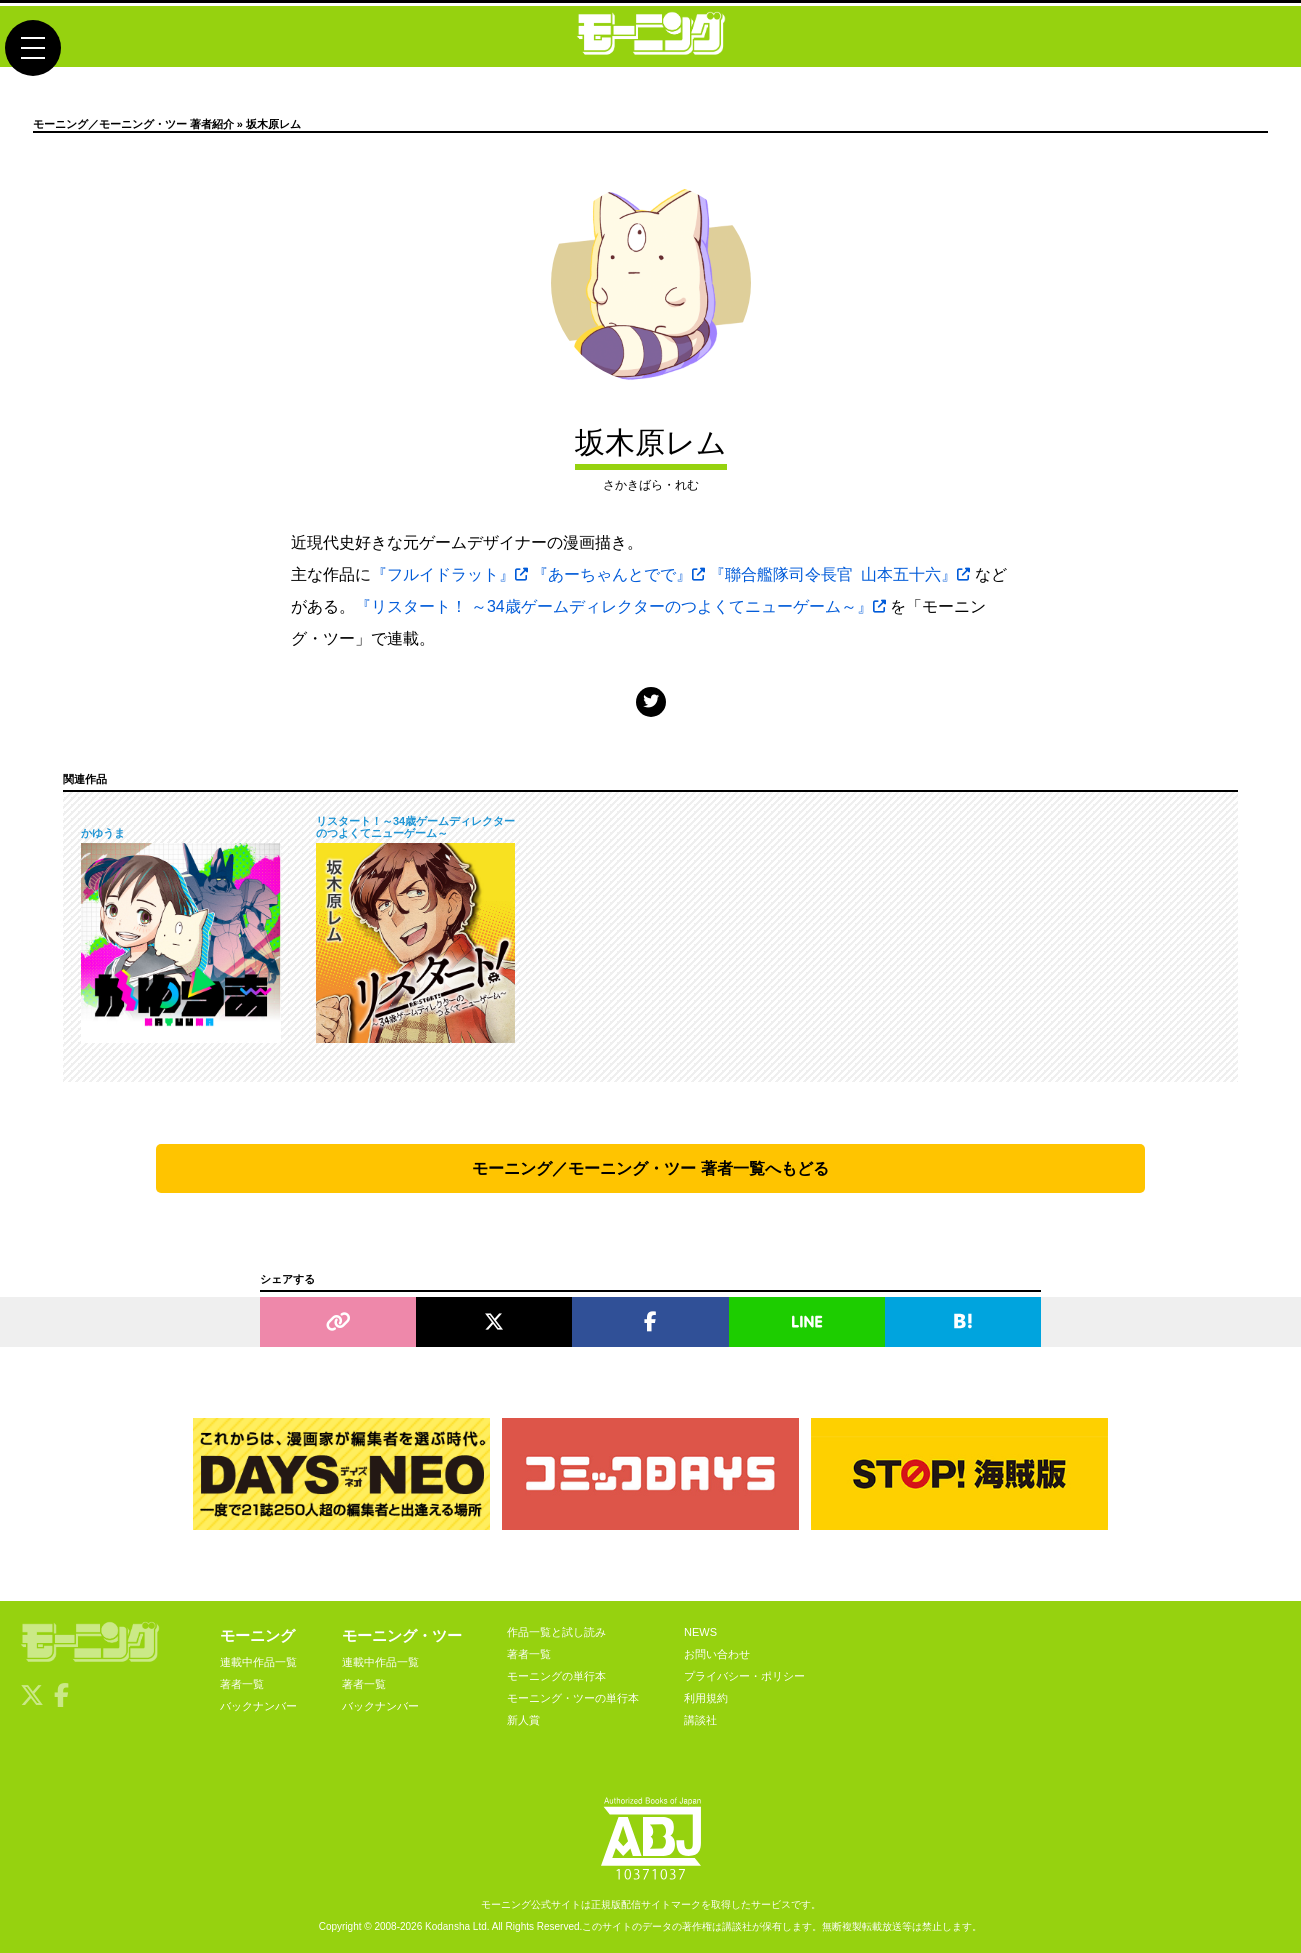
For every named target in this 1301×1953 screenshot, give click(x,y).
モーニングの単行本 (556, 1676)
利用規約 (706, 1698)
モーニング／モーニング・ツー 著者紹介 (133, 124)
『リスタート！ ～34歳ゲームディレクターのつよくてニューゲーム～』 (620, 606)
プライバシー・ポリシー (744, 1676)
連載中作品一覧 (258, 1662)
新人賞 (523, 1720)
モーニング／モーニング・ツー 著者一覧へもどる (650, 1168)
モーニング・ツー (402, 1635)
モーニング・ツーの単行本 (573, 1698)
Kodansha (447, 1926)
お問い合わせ (717, 1654)
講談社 (700, 1720)
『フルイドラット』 (449, 574)
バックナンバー (258, 1706)
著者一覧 (242, 1684)
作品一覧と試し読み (556, 1632)
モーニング (257, 1635)
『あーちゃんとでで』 (618, 574)
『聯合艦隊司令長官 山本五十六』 (839, 574)
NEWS (700, 1632)
